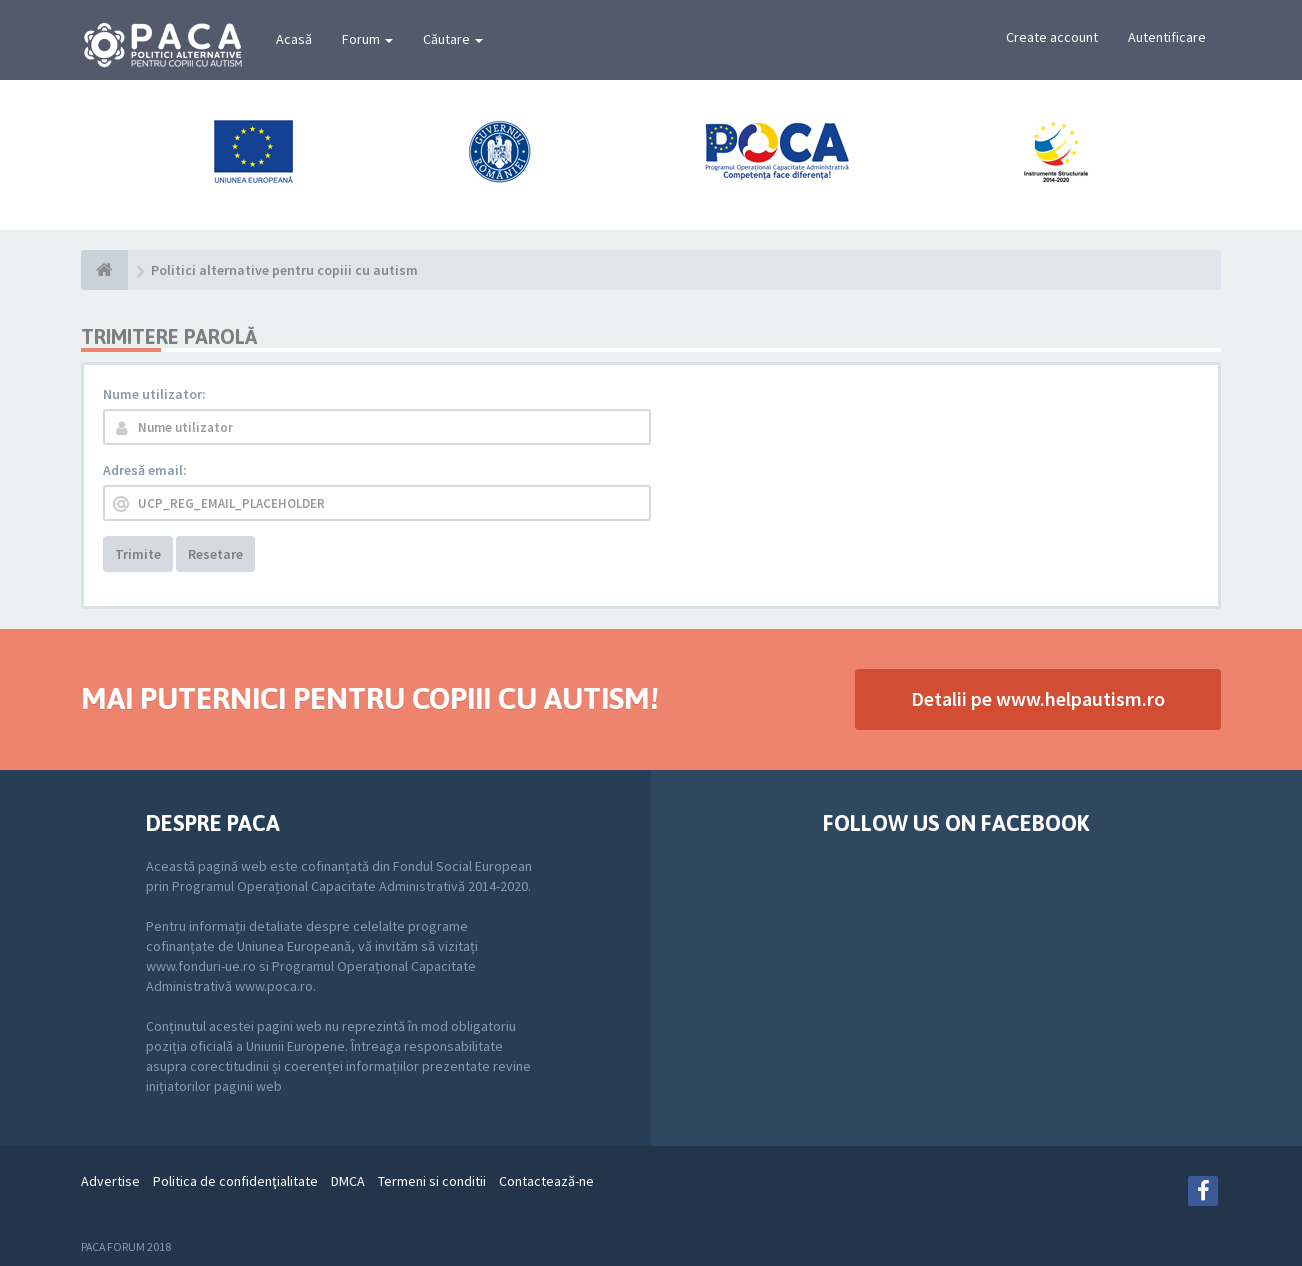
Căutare (453, 39)
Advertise (110, 1181)
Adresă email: (145, 470)
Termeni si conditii (432, 1181)
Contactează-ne (546, 1181)
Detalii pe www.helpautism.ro (1038, 698)
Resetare (215, 554)
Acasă (294, 39)
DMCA (348, 1181)
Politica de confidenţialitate (235, 1181)
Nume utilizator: (154, 394)
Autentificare (1167, 37)
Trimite (138, 554)
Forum (367, 39)
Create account (1052, 37)
